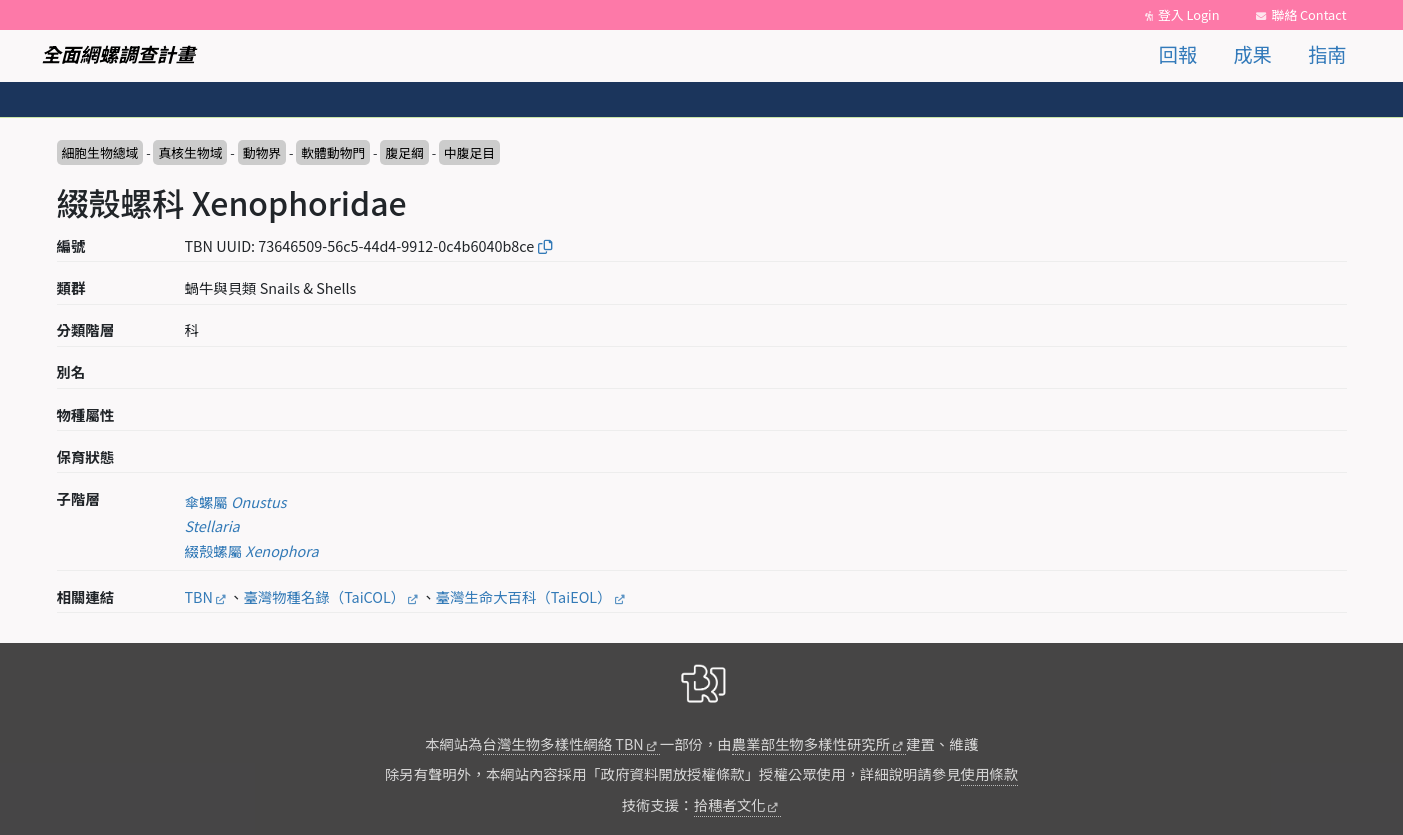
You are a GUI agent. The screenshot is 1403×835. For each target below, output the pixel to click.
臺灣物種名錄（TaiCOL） (324, 596)
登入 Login (1189, 14)
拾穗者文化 (730, 804)
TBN (199, 596)
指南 (1327, 54)
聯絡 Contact (1308, 14)
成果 (1252, 54)
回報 (1178, 54)
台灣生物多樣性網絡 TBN (563, 743)
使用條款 (990, 773)
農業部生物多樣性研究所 (811, 743)
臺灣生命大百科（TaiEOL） (524, 596)
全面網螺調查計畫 (119, 54)
